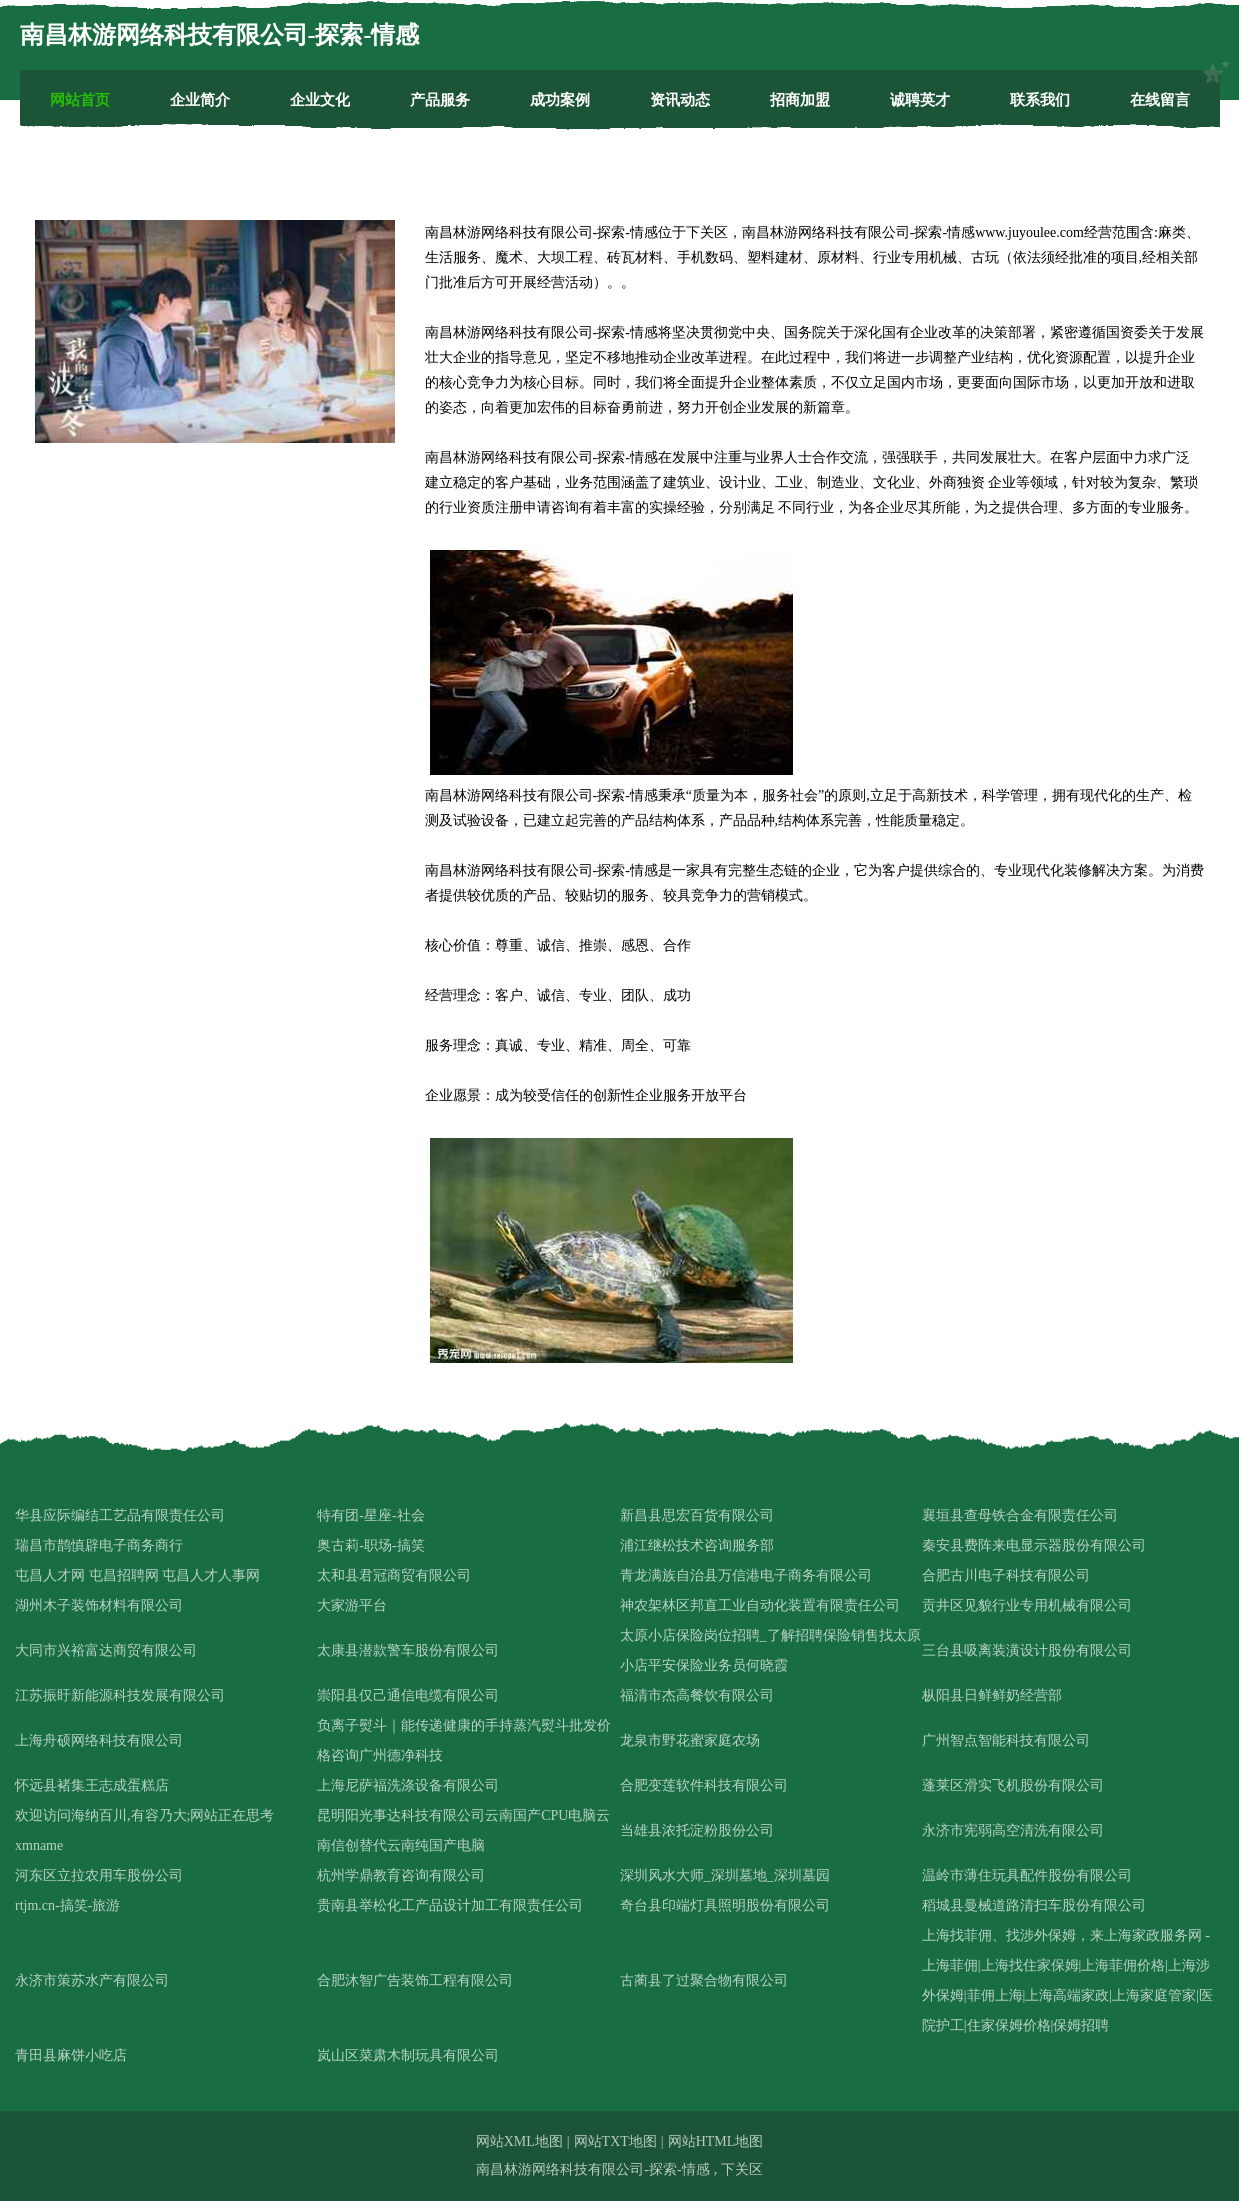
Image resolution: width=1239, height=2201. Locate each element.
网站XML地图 (519, 2141)
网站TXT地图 (615, 2141)
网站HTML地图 (716, 2141)
